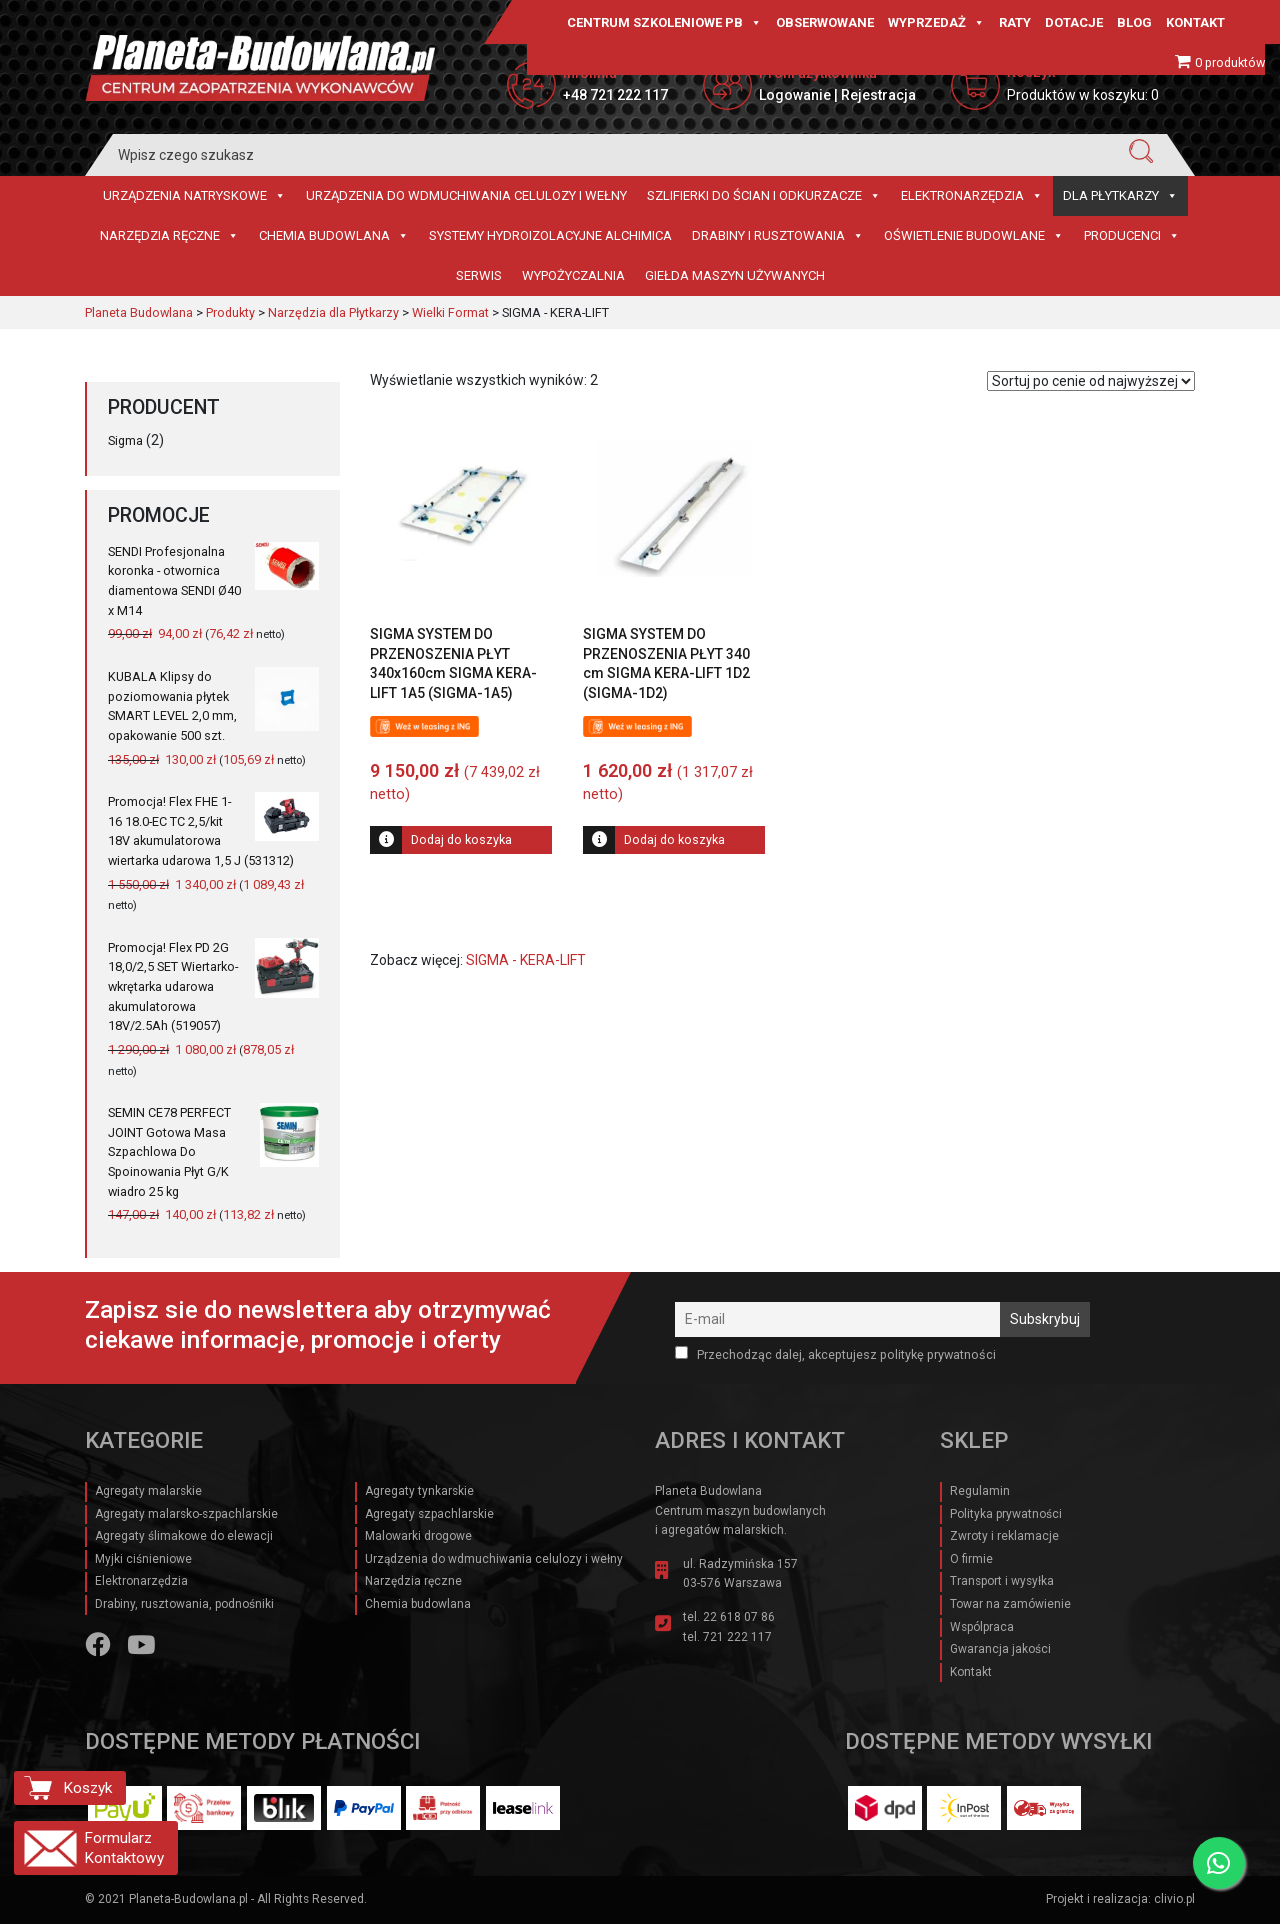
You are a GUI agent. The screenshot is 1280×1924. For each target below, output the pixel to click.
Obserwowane (825, 22)
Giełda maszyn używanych (735, 275)
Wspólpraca (982, 1627)
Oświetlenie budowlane (974, 236)
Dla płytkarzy (1120, 196)
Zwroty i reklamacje (1004, 1536)
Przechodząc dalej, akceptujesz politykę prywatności (835, 1354)
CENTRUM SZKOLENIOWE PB (664, 23)
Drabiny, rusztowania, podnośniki (184, 1604)
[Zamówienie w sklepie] (1091, 381)
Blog (1134, 22)
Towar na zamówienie (1010, 1604)
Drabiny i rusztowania (778, 236)
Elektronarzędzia (972, 196)
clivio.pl (1174, 1899)
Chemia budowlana (334, 236)
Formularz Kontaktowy (124, 1848)
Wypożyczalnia (573, 275)
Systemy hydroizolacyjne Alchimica (550, 235)
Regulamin (980, 1491)
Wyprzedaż (936, 23)
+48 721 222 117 (615, 95)
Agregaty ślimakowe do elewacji (184, 1536)
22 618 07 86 (739, 1617)
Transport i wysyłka (1002, 1581)
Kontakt (1195, 22)
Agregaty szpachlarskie (429, 1514)
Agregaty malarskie (148, 1491)
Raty (1015, 22)
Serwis (479, 275)
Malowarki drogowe (418, 1536)
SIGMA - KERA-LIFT (526, 960)
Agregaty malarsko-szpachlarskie (186, 1514)
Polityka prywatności (1006, 1514)
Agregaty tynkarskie (419, 1491)
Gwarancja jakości (1000, 1649)
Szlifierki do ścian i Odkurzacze (764, 196)
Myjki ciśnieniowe (143, 1559)
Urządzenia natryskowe (194, 196)
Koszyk (87, 1788)
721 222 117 (737, 1637)
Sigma (125, 440)
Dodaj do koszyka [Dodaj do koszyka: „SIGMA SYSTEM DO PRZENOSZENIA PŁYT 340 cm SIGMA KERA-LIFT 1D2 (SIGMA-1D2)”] (674, 839)
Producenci (1132, 236)
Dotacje (1074, 22)
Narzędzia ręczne (169, 236)
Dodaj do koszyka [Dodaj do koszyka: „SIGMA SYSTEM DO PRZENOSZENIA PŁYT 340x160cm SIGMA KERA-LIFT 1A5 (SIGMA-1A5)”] (461, 839)
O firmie (971, 1559)
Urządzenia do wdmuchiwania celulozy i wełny (466, 195)
